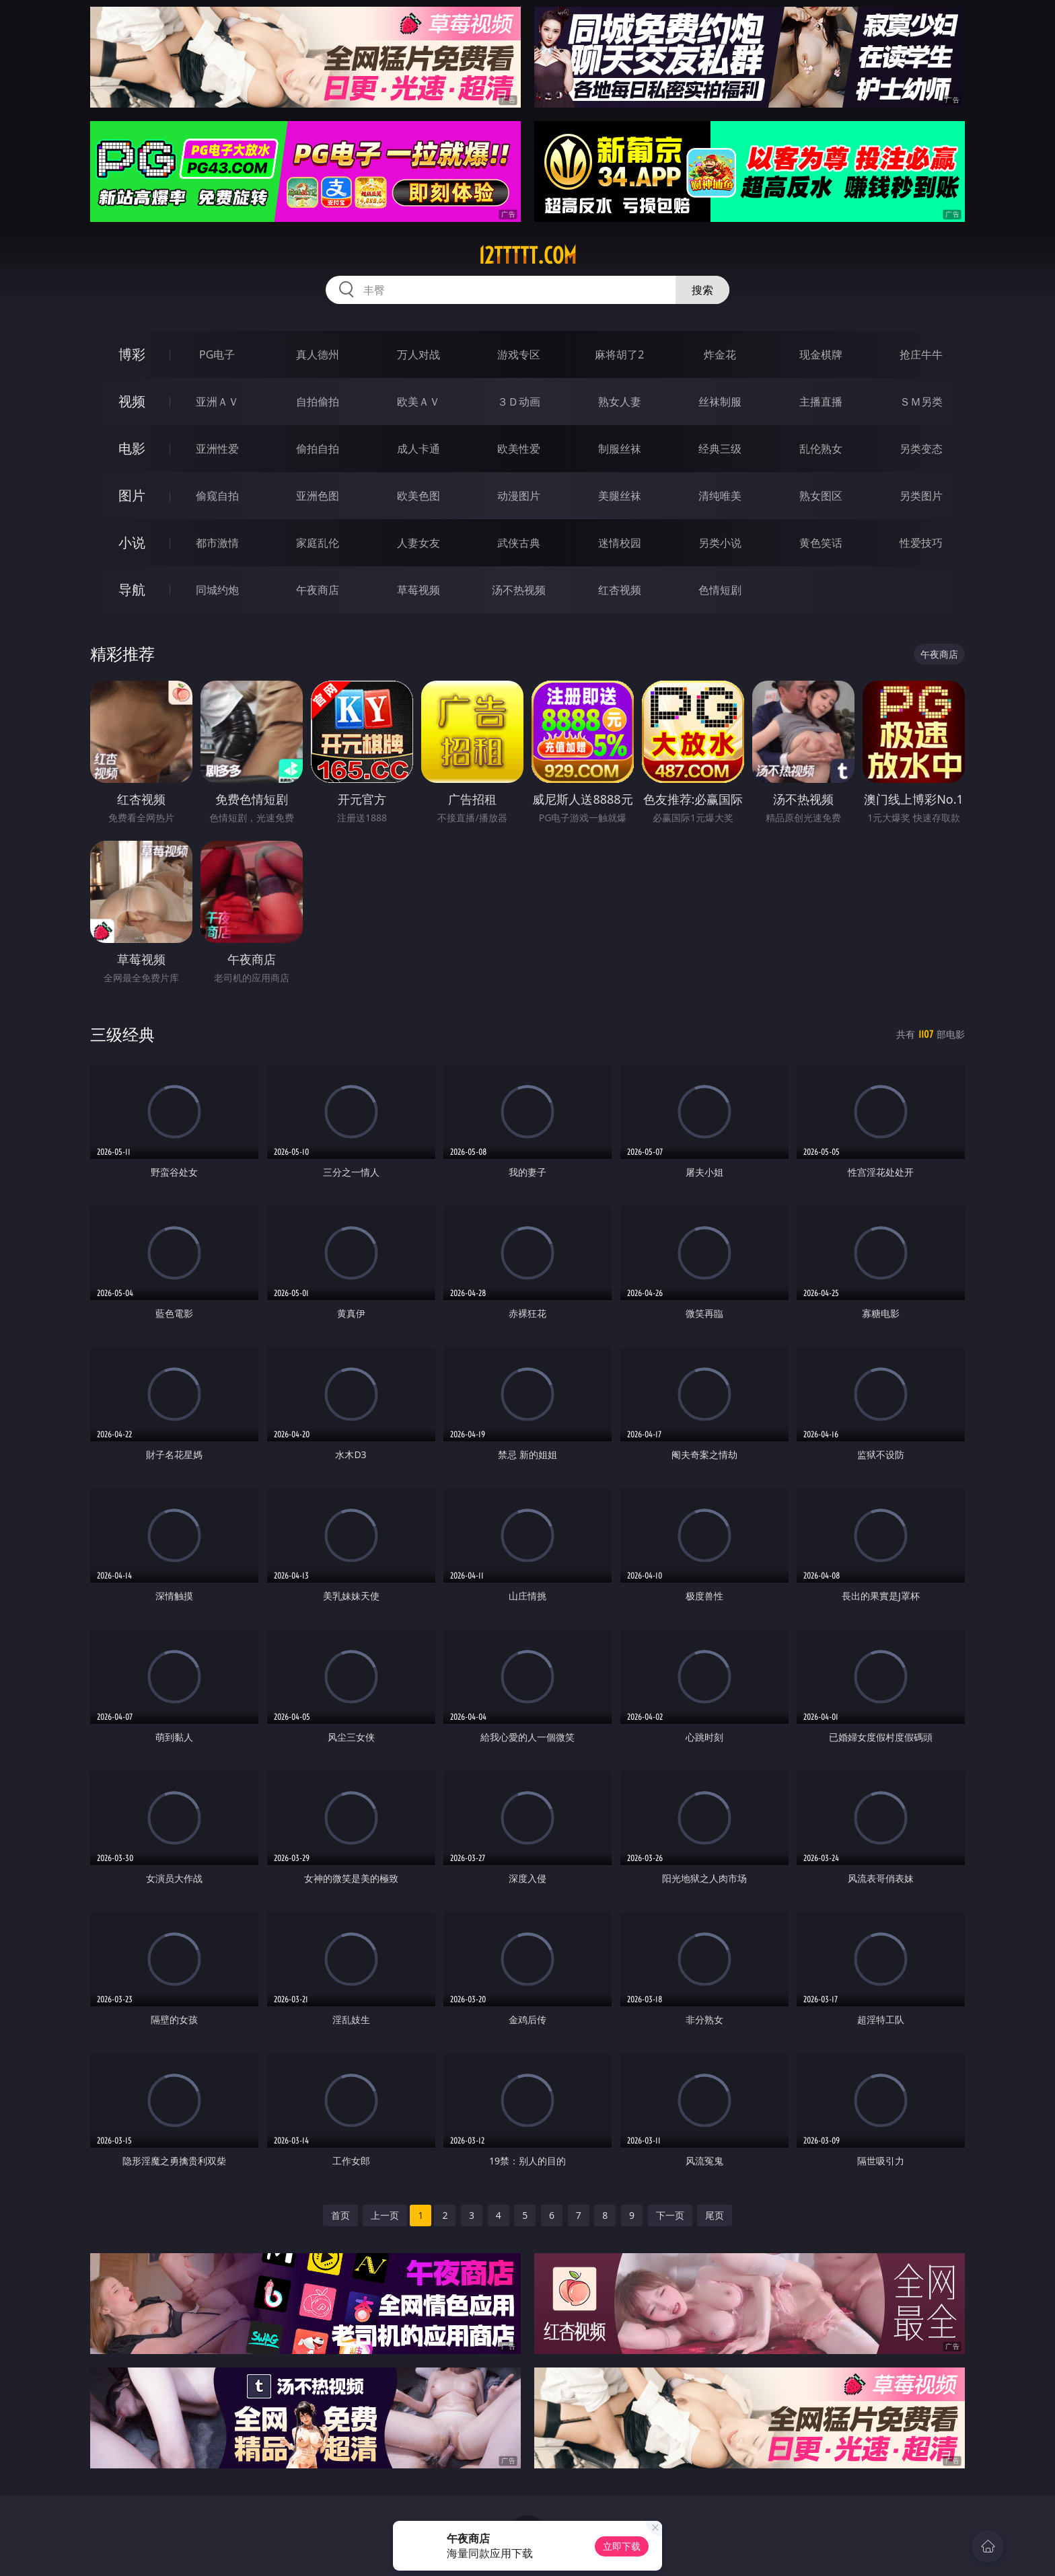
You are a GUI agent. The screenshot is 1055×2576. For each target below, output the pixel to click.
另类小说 (719, 542)
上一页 (385, 2215)
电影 (131, 448)
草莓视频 (418, 589)
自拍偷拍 (317, 401)
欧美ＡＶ (418, 401)
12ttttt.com (527, 255)
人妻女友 (418, 542)
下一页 (670, 2215)
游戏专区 (518, 354)
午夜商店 (317, 589)
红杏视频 (619, 589)
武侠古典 (518, 542)
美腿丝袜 (619, 495)
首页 (340, 2215)
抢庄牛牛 (921, 354)
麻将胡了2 (619, 354)
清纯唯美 (719, 495)
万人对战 (418, 354)
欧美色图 (418, 495)
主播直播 (820, 401)
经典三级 (719, 448)
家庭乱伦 (317, 542)
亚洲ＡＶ (217, 401)
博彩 (131, 354)
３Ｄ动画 (518, 401)
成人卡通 (418, 448)
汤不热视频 (519, 589)
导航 (131, 589)
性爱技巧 (921, 542)
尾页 (714, 2215)
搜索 (702, 289)
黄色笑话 (820, 542)
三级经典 (122, 1034)
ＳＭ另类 (921, 401)
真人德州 (317, 354)
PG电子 (217, 354)
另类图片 (921, 495)
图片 (131, 495)
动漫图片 (518, 495)
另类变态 (921, 448)
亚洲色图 (317, 495)
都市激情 (217, 542)
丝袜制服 (719, 401)
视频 (131, 401)
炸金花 (720, 354)
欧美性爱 (518, 448)
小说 (131, 542)
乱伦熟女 (820, 448)
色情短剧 (719, 589)
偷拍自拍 (317, 448)
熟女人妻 (619, 401)
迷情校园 (619, 542)
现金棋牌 (820, 354)
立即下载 (622, 2546)
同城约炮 (217, 589)
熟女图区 (820, 495)
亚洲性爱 (217, 448)
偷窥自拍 (217, 495)
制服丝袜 (619, 448)
